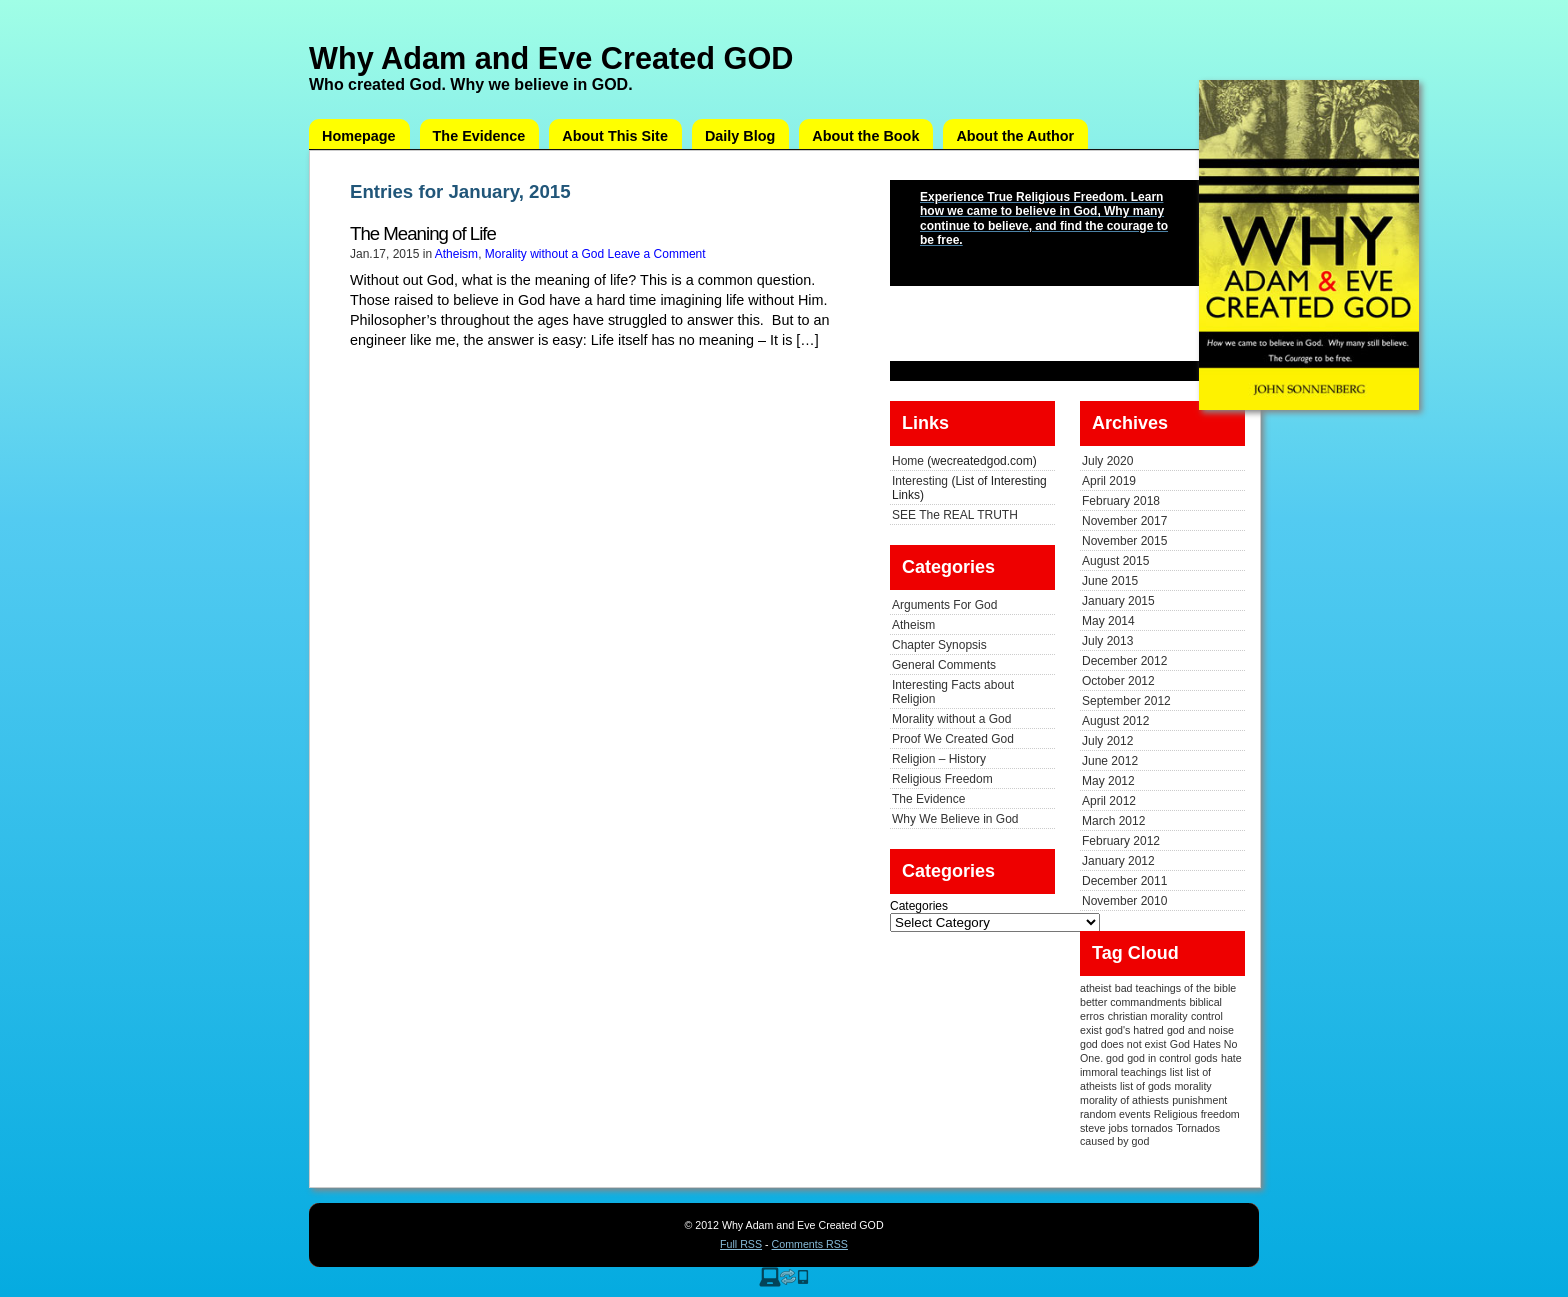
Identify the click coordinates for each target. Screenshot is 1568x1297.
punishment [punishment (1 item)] (1199, 1100)
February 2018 (1121, 501)
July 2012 (1107, 741)
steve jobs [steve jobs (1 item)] (1104, 1128)
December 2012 (1124, 661)
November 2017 (1124, 521)
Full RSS (741, 1244)
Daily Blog (740, 136)
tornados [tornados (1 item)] (1151, 1128)
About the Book (865, 136)
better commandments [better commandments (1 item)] (1133, 1002)
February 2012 (1121, 841)
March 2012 (1113, 821)
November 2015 (1124, 541)
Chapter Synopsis (939, 645)
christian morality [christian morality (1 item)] (1148, 1016)
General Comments (944, 665)
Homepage (359, 136)
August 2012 (1115, 721)
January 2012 (1118, 861)
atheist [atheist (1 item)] (1095, 988)
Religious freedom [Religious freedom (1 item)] (1197, 1114)
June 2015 (1110, 581)
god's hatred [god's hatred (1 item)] (1134, 1030)
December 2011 (1124, 881)
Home (908, 461)
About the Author (1015, 136)
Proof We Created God (953, 739)
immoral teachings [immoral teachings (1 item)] (1123, 1072)
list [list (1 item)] (1176, 1072)
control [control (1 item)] (1207, 1016)
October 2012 (1118, 681)
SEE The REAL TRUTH (955, 515)
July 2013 (1107, 641)
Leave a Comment (657, 254)
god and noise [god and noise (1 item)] (1200, 1030)
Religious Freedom (942, 779)
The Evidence (479, 136)
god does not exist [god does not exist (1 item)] (1123, 1044)
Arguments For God (944, 605)
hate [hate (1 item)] (1231, 1058)
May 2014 (1108, 621)
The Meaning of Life (423, 233)
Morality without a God (544, 254)
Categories (919, 906)
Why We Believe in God (955, 819)
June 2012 (1110, 761)
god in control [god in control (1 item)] (1159, 1058)
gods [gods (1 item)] (1206, 1058)
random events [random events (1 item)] (1115, 1114)
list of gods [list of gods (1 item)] (1145, 1086)
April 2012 (1109, 801)
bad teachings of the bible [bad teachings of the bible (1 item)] (1175, 988)
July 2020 (1107, 461)
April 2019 (1109, 481)
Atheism (456, 254)
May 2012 (1108, 781)
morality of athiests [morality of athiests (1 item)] (1124, 1100)
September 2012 (1126, 701)
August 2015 (1115, 561)
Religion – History (939, 759)
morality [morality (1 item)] (1192, 1086)
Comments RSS (810, 1244)
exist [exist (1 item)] (1091, 1030)
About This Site (615, 136)
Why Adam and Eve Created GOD (551, 58)
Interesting (920, 481)
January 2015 (1118, 601)
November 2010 (1124, 901)
